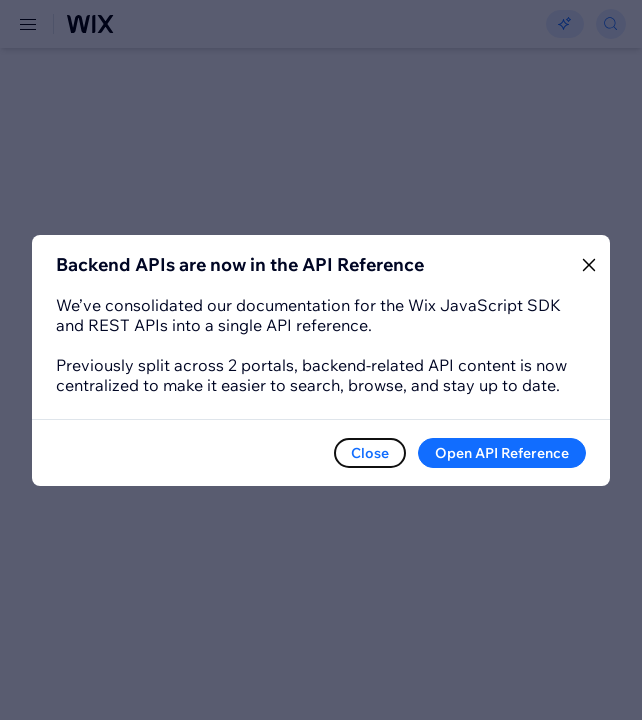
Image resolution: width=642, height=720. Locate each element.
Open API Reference (502, 453)
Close (370, 453)
